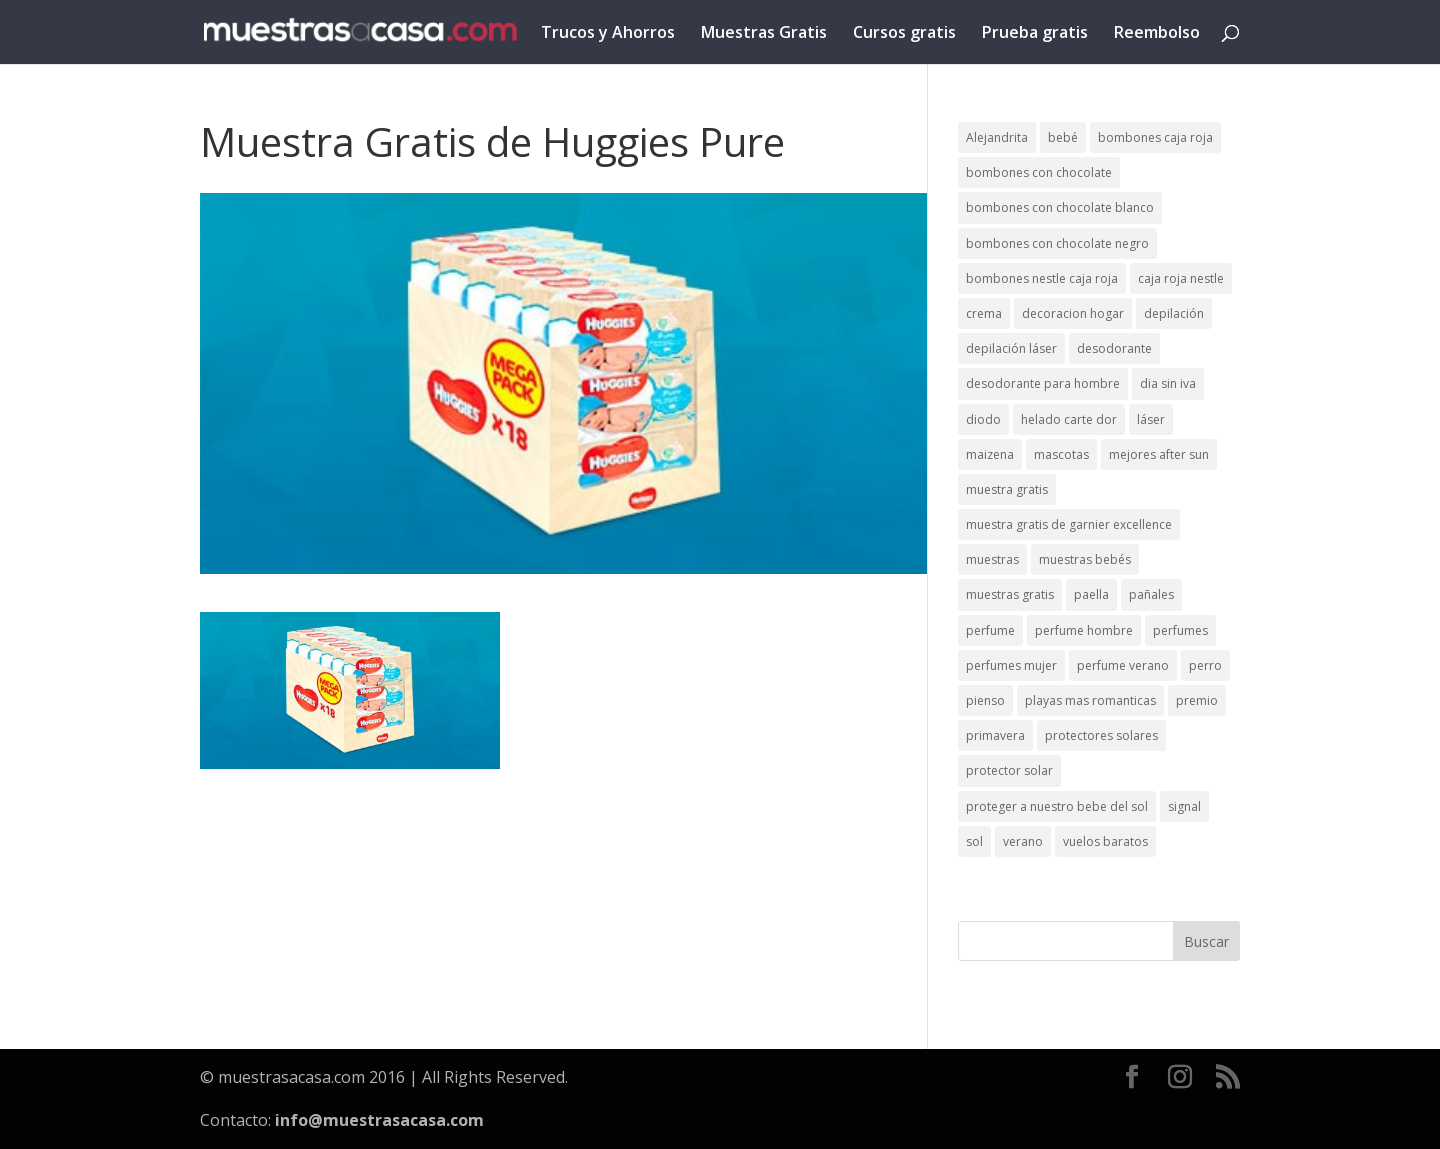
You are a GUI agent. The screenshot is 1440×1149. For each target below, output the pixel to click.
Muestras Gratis (764, 34)
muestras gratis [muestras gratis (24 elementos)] (1010, 594)
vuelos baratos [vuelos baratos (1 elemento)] (1105, 841)
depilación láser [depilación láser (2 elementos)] (1011, 348)
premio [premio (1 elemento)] (1197, 700)
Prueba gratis (1035, 34)
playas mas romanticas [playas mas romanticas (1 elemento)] (1090, 700)
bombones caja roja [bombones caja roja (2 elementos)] (1155, 137)
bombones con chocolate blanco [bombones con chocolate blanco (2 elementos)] (1060, 207)
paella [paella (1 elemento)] (1091, 594)
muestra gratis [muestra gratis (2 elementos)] (1007, 489)
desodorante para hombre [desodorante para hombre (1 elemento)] (1043, 383)
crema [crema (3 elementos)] (984, 313)
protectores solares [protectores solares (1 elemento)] (1101, 735)
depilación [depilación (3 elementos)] (1174, 313)
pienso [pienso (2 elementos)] (985, 700)
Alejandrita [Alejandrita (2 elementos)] (997, 137)
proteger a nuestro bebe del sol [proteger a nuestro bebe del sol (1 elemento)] (1057, 806)
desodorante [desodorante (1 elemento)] (1114, 348)
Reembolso (1157, 34)
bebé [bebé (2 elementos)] (1063, 137)
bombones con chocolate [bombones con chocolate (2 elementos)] (1039, 172)
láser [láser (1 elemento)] (1151, 419)
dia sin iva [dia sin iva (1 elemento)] (1168, 383)
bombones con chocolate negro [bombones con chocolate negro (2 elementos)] (1057, 243)
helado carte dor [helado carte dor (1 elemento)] (1069, 419)
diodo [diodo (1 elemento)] (983, 419)
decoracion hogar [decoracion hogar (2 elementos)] (1073, 313)
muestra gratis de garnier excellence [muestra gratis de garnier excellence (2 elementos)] (1069, 524)
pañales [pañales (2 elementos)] (1151, 594)
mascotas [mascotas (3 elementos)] (1061, 454)
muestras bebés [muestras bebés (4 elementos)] (1085, 559)
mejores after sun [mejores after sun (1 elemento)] (1159, 454)
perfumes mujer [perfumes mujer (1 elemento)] (1011, 665)
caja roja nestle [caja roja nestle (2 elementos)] (1181, 278)
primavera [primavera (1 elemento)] (995, 735)
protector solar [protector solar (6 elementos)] (1009, 770)
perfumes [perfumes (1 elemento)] (1180, 630)
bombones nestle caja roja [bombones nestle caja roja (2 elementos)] (1042, 278)
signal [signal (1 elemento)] (1184, 806)
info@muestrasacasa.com (379, 1120)
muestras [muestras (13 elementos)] (992, 559)
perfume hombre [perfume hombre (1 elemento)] (1084, 630)
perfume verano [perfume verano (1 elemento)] (1123, 665)
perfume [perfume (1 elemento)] (990, 630)
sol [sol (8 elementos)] (974, 841)
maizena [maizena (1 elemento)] (990, 454)
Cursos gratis (904, 34)
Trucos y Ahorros (608, 34)
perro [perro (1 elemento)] (1205, 665)
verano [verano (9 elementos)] (1023, 841)
